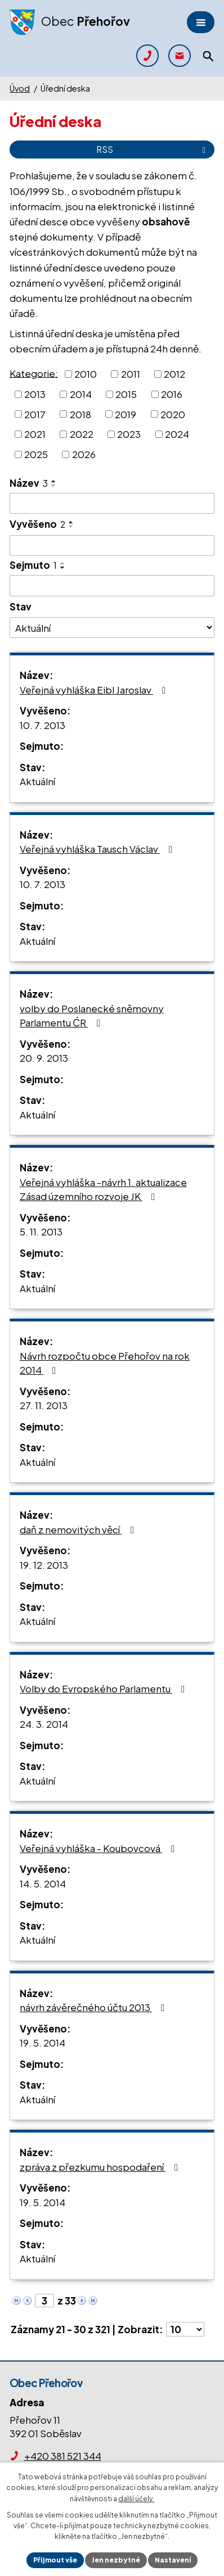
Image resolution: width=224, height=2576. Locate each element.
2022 (81, 434)
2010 (85, 374)
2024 (177, 434)
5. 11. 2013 (41, 1231)
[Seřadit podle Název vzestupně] (54, 481)
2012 (174, 374)
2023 (129, 434)
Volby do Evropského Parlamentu (104, 1688)
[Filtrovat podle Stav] (112, 627)
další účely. (136, 2498)
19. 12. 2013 (44, 1565)
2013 (35, 394)
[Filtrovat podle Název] (112, 503)
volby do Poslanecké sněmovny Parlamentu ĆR (92, 1015)
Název (29, 483)
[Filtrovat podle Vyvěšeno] (112, 545)
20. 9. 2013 (44, 1058)
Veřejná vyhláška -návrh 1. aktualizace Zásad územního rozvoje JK (103, 1189)
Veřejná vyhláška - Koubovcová (99, 1848)
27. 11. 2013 (44, 1405)
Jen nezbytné (116, 2560)
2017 (35, 414)
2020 (172, 414)
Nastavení (173, 2560)
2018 (80, 414)
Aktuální (37, 781)
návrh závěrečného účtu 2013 (94, 2007)
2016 (171, 394)
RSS (152, 149)
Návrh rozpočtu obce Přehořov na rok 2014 (105, 1363)
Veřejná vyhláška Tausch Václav (98, 849)
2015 (126, 394)
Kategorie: (34, 372)
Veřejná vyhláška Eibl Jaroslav (95, 689)
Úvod (20, 88)
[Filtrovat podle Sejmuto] (112, 585)
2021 (35, 434)
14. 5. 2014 (43, 1883)
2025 (36, 454)
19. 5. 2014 (42, 2042)
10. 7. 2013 (42, 725)
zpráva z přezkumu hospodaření (101, 2167)
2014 (81, 394)
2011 (130, 374)
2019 (125, 414)
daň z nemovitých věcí (79, 1529)
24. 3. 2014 (44, 1724)
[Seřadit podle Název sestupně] (54, 485)
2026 (84, 454)
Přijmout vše (55, 2560)
